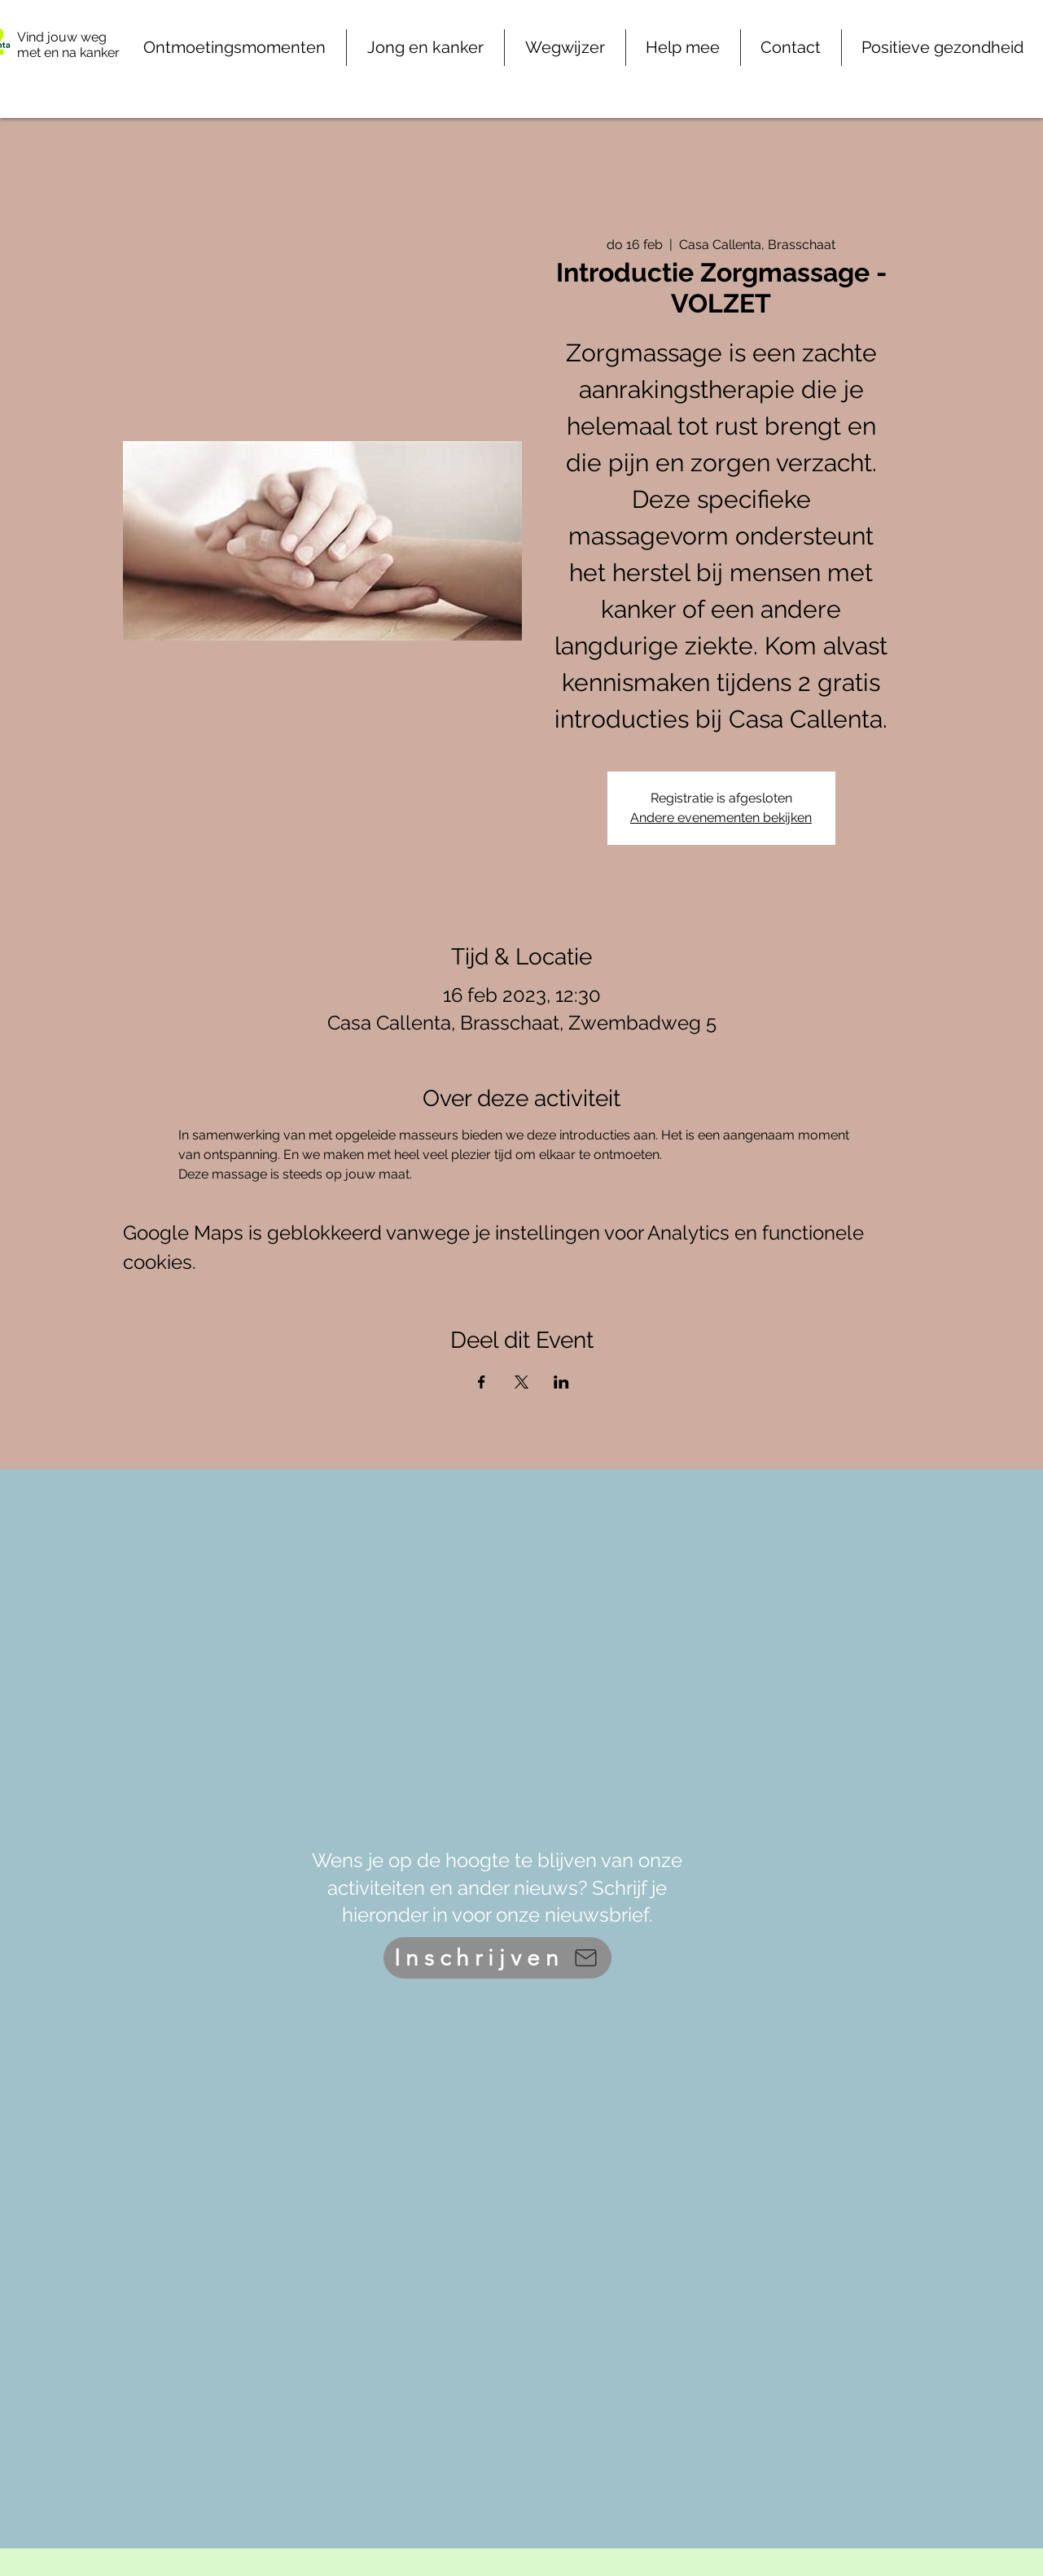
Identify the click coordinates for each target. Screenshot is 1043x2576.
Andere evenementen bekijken (721, 817)
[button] (683, 47)
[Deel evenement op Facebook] (481, 1382)
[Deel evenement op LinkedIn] (561, 1382)
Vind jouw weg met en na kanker (68, 44)
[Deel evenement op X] (521, 1382)
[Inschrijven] (497, 1958)
